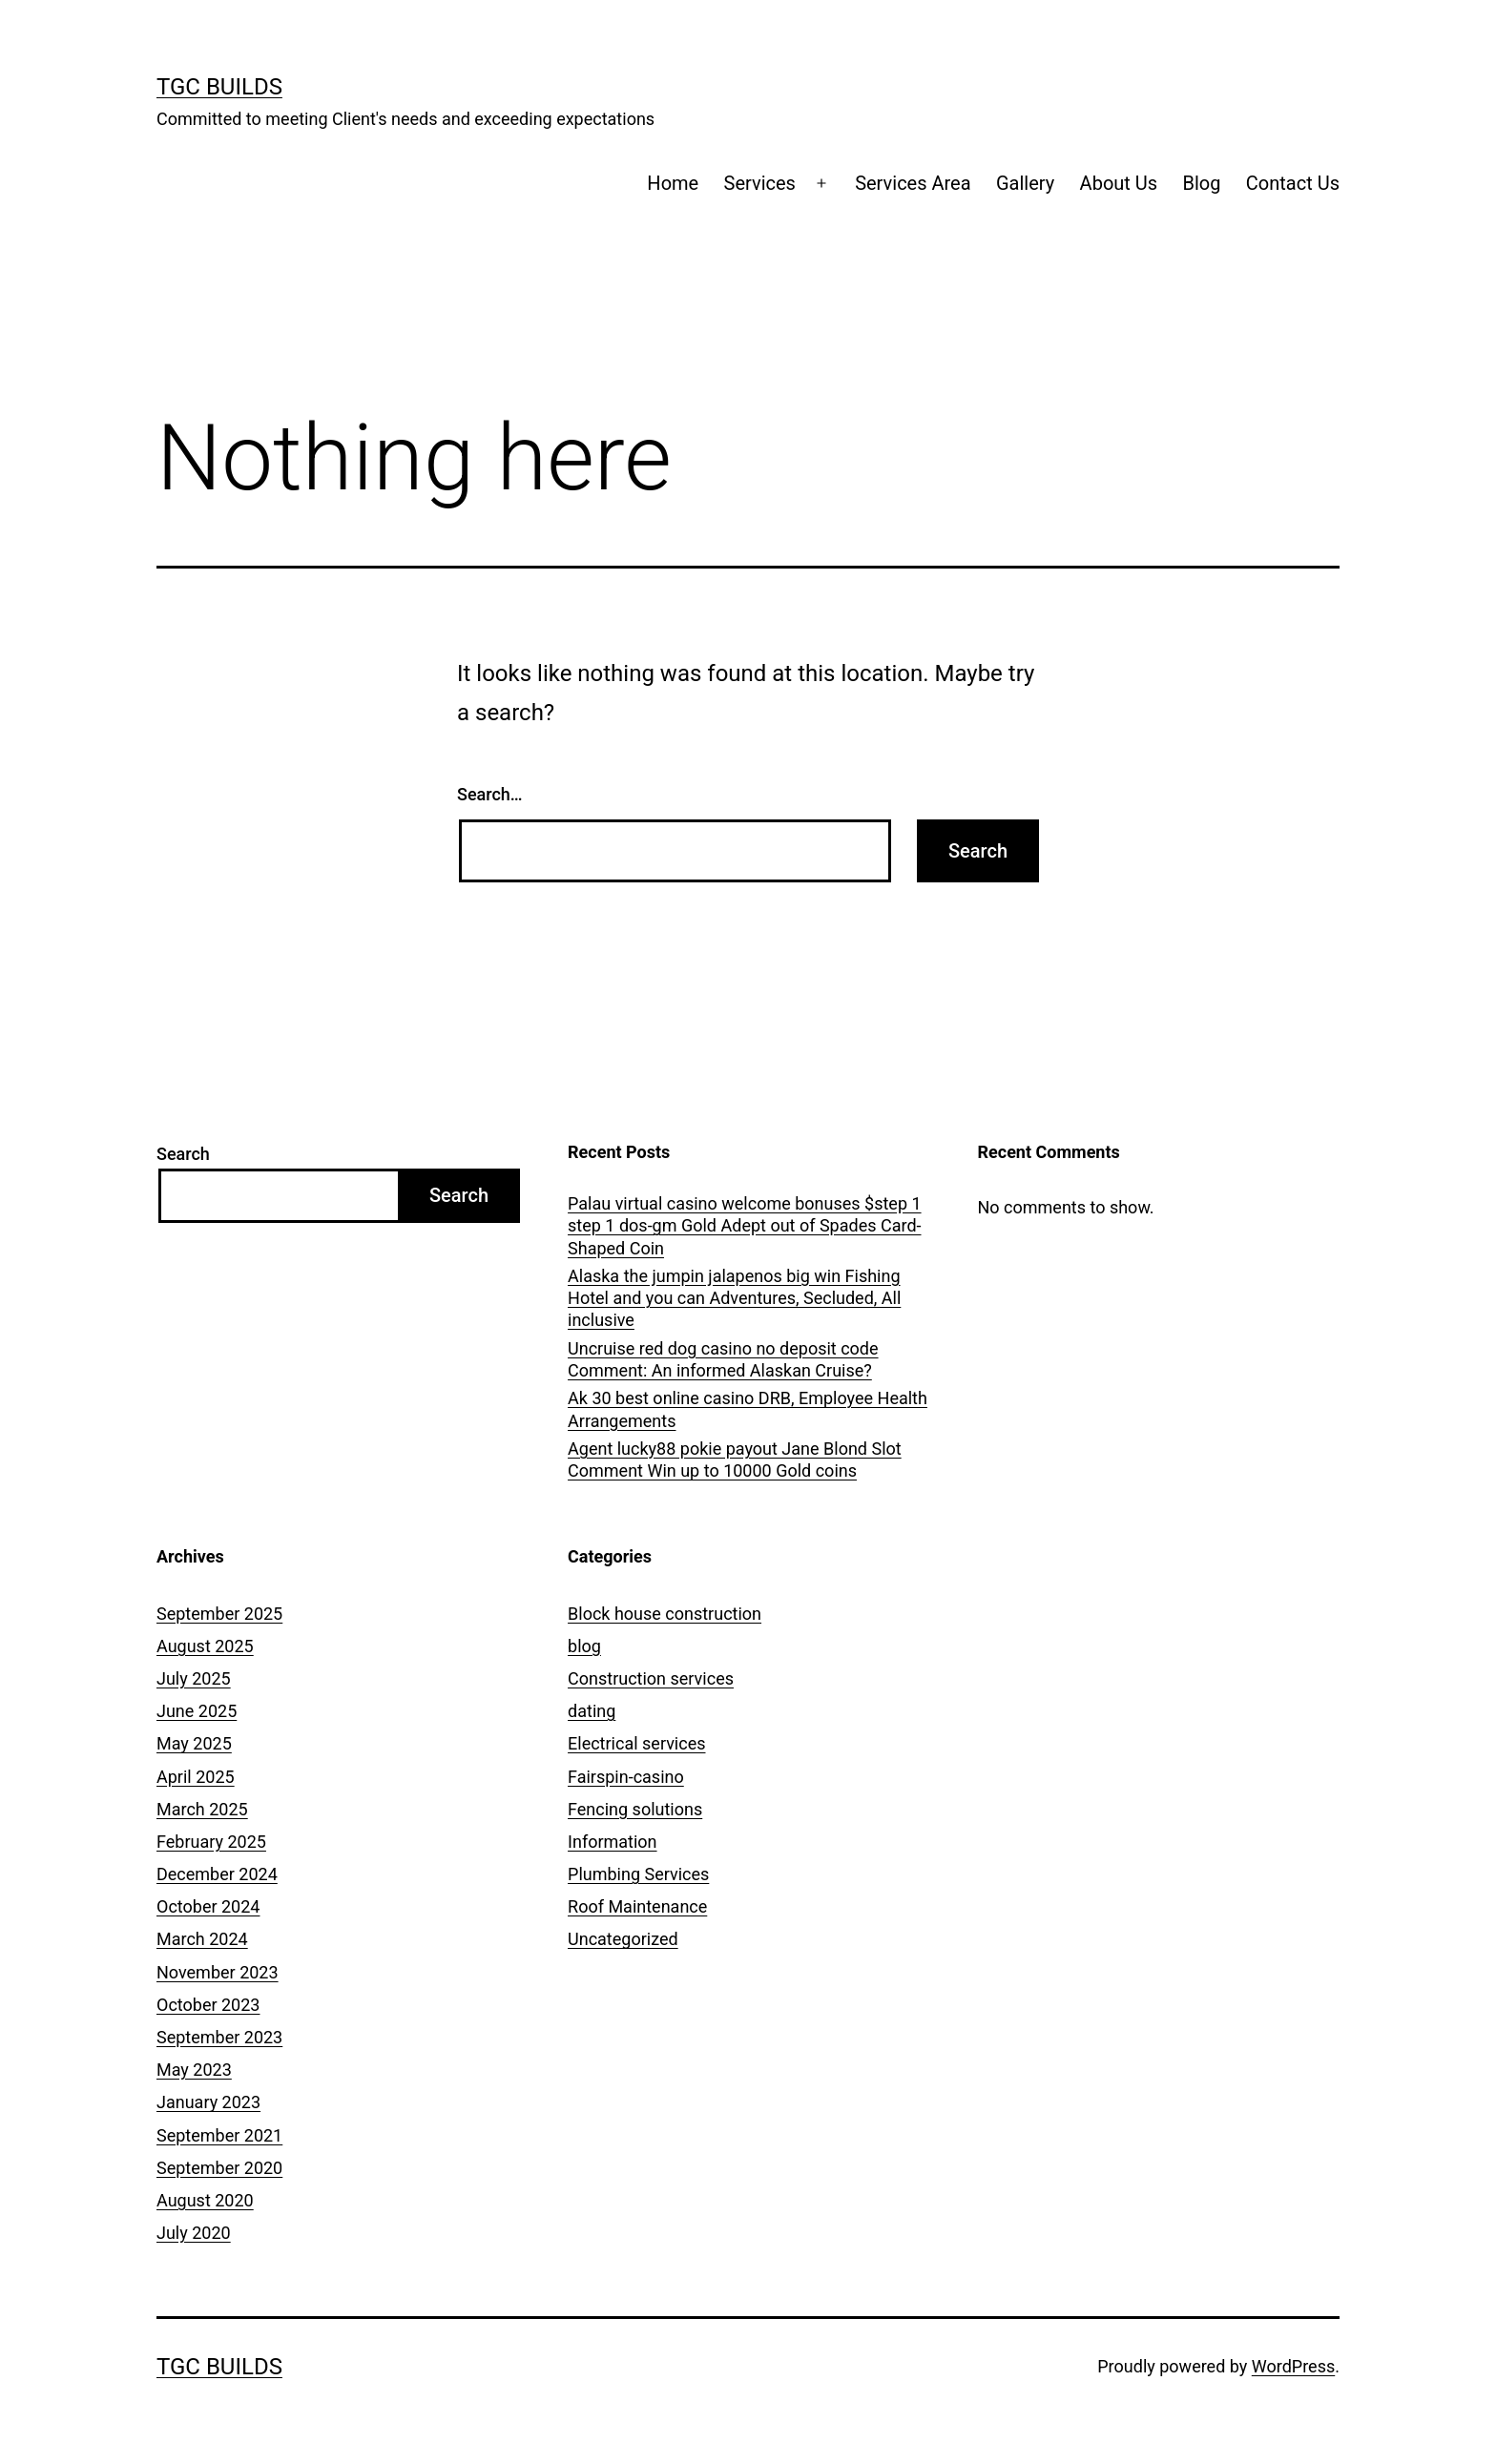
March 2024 (202, 1939)
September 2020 (219, 2168)
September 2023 (219, 2037)
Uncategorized (623, 1939)
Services (760, 183)
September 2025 (219, 1614)
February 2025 (211, 1842)
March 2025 (202, 1809)
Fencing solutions (635, 1809)
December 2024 (217, 1874)
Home (672, 183)
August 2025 (205, 1646)
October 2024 (208, 1906)
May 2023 (194, 2070)
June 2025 (196, 1711)
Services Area (912, 183)
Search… (490, 794)
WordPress (1293, 2366)
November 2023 (217, 1972)
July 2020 (193, 2233)
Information (612, 1842)
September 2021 (219, 2135)
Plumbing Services (638, 1874)
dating (591, 1711)
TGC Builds (219, 86)
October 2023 (208, 2005)
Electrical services (636, 1743)
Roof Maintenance (637, 1906)
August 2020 (205, 2200)
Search (183, 1154)
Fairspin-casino (626, 1777)
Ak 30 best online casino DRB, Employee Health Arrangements (747, 1409)
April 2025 (195, 1777)
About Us (1119, 183)
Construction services (651, 1678)
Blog (1202, 183)
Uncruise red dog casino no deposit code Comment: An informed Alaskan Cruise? (723, 1359)
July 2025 (193, 1678)
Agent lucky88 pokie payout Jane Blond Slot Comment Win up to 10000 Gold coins (735, 1459)
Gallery (1025, 183)
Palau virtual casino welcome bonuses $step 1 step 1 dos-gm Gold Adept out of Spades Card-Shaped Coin (745, 1225)
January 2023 (208, 2102)
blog (584, 1646)
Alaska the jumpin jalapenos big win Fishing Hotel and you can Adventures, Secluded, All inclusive (734, 1298)
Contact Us (1293, 183)
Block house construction (664, 1614)
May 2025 (194, 1743)
